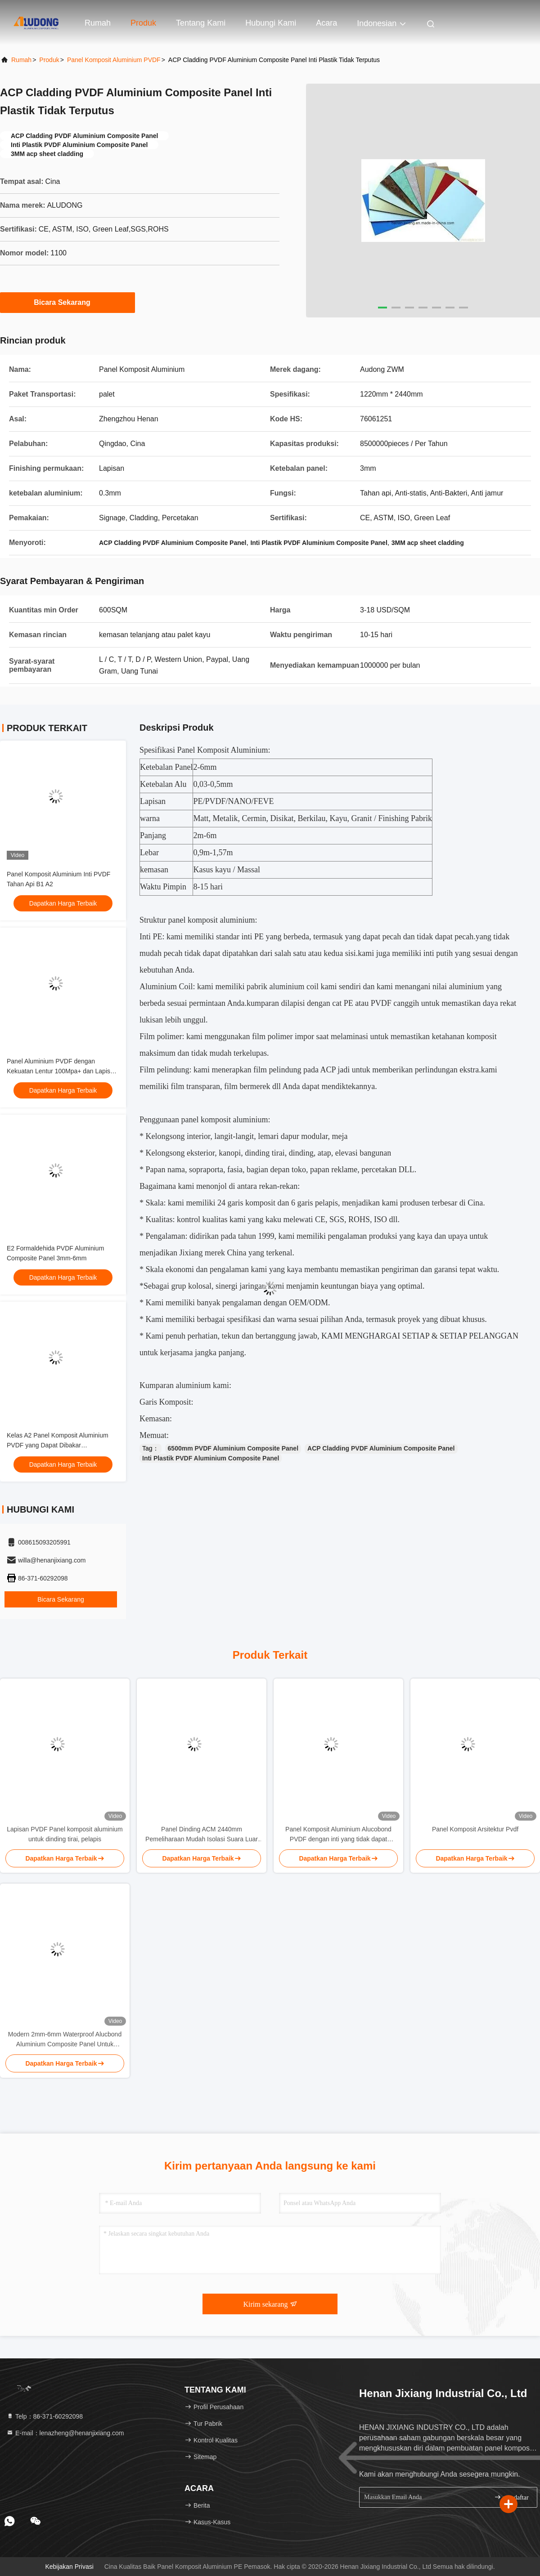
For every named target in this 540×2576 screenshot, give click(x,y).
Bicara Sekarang (67, 302)
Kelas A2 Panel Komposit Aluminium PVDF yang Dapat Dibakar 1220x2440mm (57, 1445)
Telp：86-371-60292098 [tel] (44, 2416)
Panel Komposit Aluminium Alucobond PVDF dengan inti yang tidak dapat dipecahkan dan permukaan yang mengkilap (338, 1835)
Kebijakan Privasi (69, 2566)
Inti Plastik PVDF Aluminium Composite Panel (210, 1458)
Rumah (98, 22)
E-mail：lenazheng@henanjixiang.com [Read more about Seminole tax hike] (65, 2433)
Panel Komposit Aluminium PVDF (114, 59)
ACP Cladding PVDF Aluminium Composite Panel (380, 1448)
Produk (143, 22)
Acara (326, 22)
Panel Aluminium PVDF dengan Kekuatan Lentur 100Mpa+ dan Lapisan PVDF (62, 1071)
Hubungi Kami (270, 22)
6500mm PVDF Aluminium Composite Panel (233, 1448)
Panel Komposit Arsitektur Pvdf (475, 1829)
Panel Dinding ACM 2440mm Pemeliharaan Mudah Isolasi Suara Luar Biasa (201, 1835)
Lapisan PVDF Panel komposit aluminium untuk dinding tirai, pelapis (65, 1834)
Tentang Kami (200, 22)
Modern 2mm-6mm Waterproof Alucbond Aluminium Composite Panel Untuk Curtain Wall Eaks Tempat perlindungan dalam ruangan (65, 2040)
